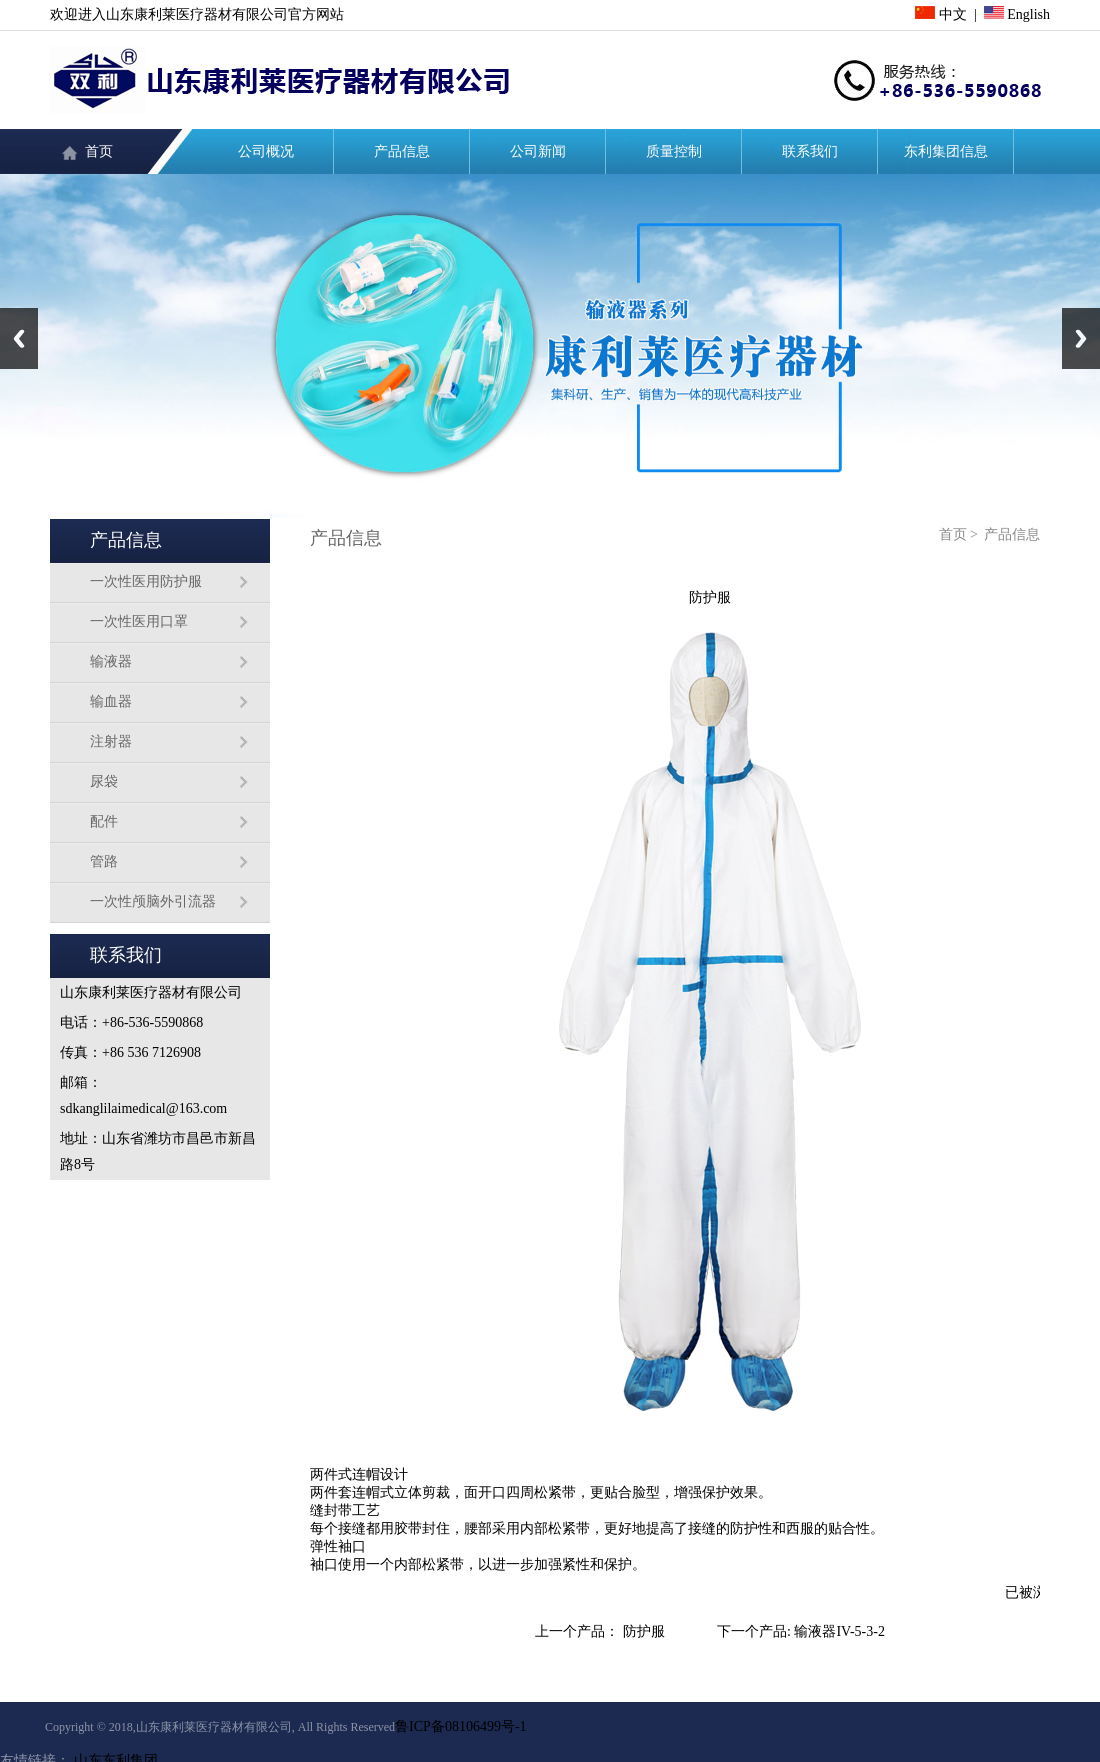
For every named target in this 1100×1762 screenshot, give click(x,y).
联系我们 (810, 151)
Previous (19, 338)
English (1017, 14)
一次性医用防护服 (146, 581)
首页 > (958, 534)
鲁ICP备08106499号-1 (460, 1726)
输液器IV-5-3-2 (839, 1631)
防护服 (644, 1631)
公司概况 (266, 151)
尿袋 (104, 781)
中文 (941, 14)
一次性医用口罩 (139, 621)
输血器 (111, 701)
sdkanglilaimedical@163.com (143, 1108)
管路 (104, 861)
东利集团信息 (946, 151)
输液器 (111, 661)
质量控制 (674, 151)
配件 (104, 821)
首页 (99, 151)
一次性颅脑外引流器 (153, 901)
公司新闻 (538, 151)
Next (1081, 338)
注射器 (111, 741)
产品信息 (402, 151)
